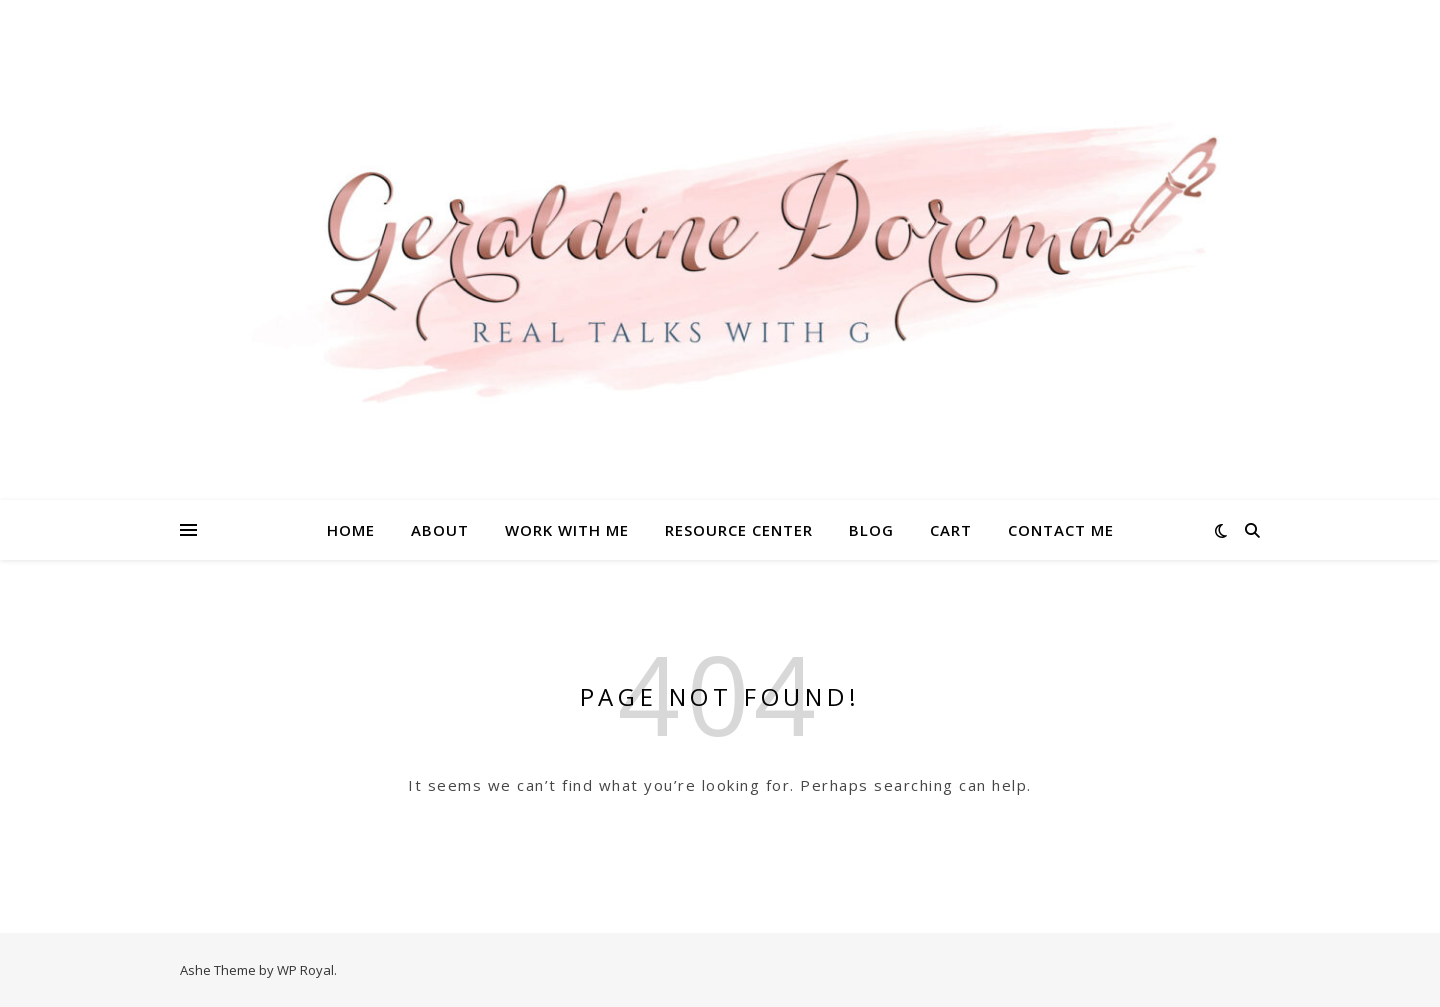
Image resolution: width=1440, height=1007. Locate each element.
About (440, 530)
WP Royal (305, 970)
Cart (951, 530)
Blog (871, 530)
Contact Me (1061, 530)
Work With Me (567, 530)
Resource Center (739, 530)
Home (351, 530)
